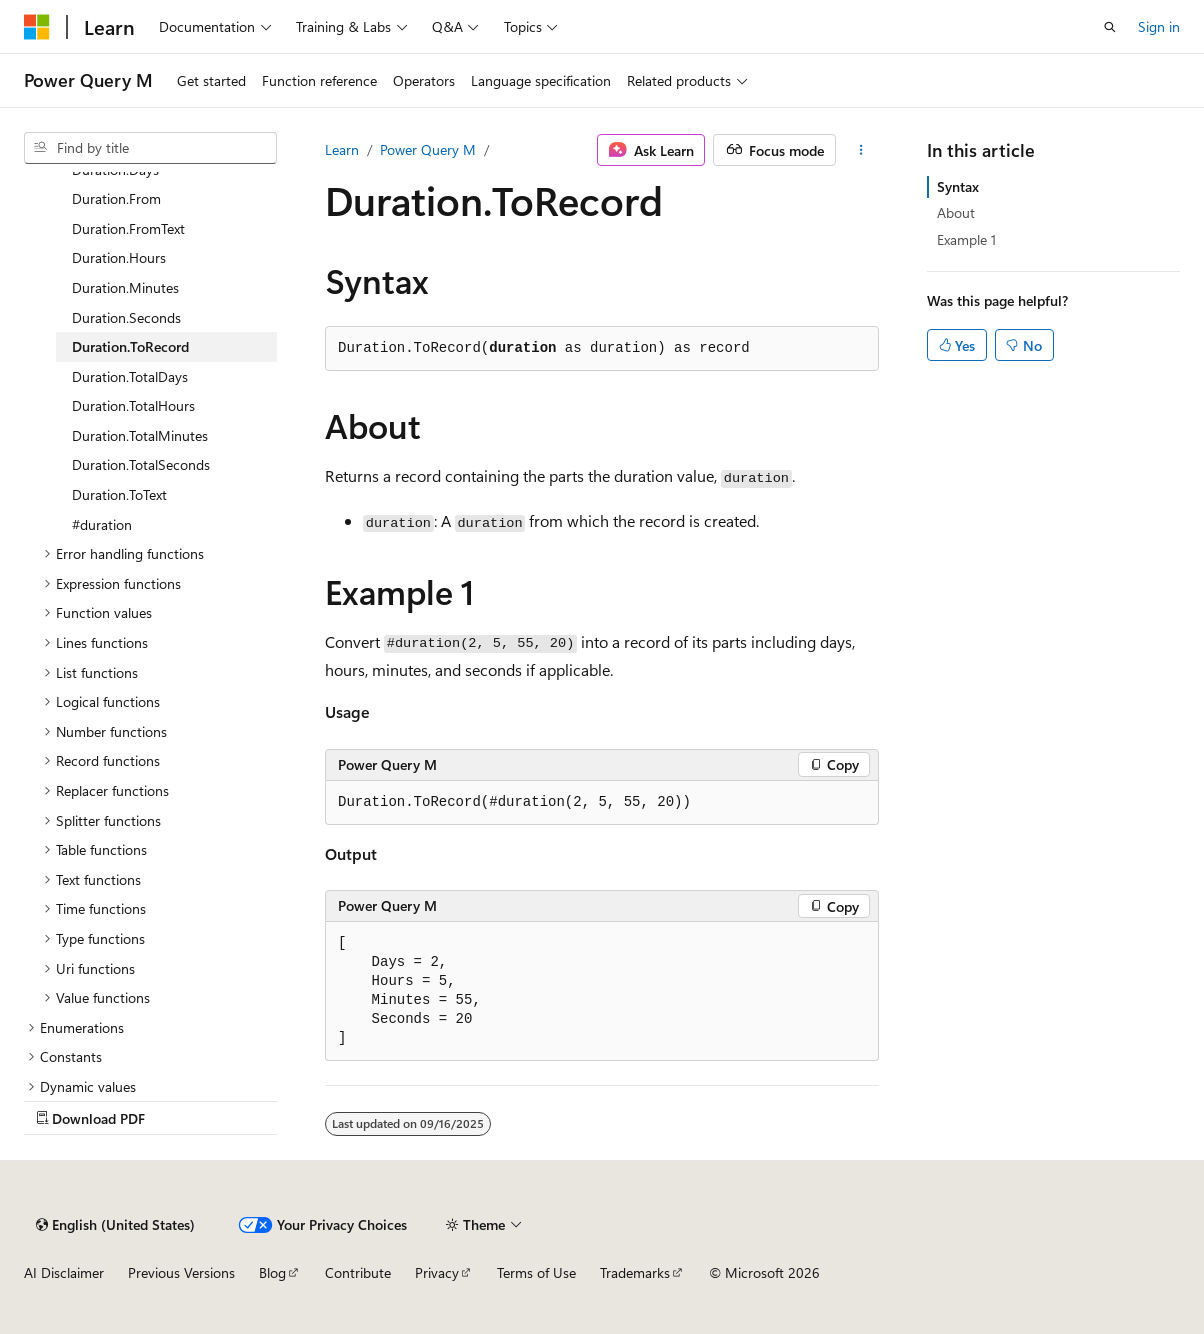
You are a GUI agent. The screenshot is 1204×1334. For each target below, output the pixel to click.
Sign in (1159, 26)
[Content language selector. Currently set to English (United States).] (115, 1225)
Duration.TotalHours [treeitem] (133, 405)
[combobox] (150, 148)
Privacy (437, 1272)
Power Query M (428, 149)
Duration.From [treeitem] (116, 198)
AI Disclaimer (64, 1272)
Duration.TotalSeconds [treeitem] (141, 464)
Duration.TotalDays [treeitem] (130, 376)
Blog (272, 1272)
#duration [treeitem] (102, 524)
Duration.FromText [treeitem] (128, 228)
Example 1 (966, 239)
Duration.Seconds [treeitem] (126, 317)
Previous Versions (181, 1272)
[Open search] (1110, 27)
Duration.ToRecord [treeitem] (130, 346)
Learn (342, 149)
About (956, 212)
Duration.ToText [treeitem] (119, 494)
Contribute (358, 1272)
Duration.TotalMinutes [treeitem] (140, 435)
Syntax (958, 186)
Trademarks (635, 1272)
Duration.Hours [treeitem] (119, 257)
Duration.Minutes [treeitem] (125, 287)
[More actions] (861, 150)
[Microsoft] (37, 27)
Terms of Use (536, 1272)
